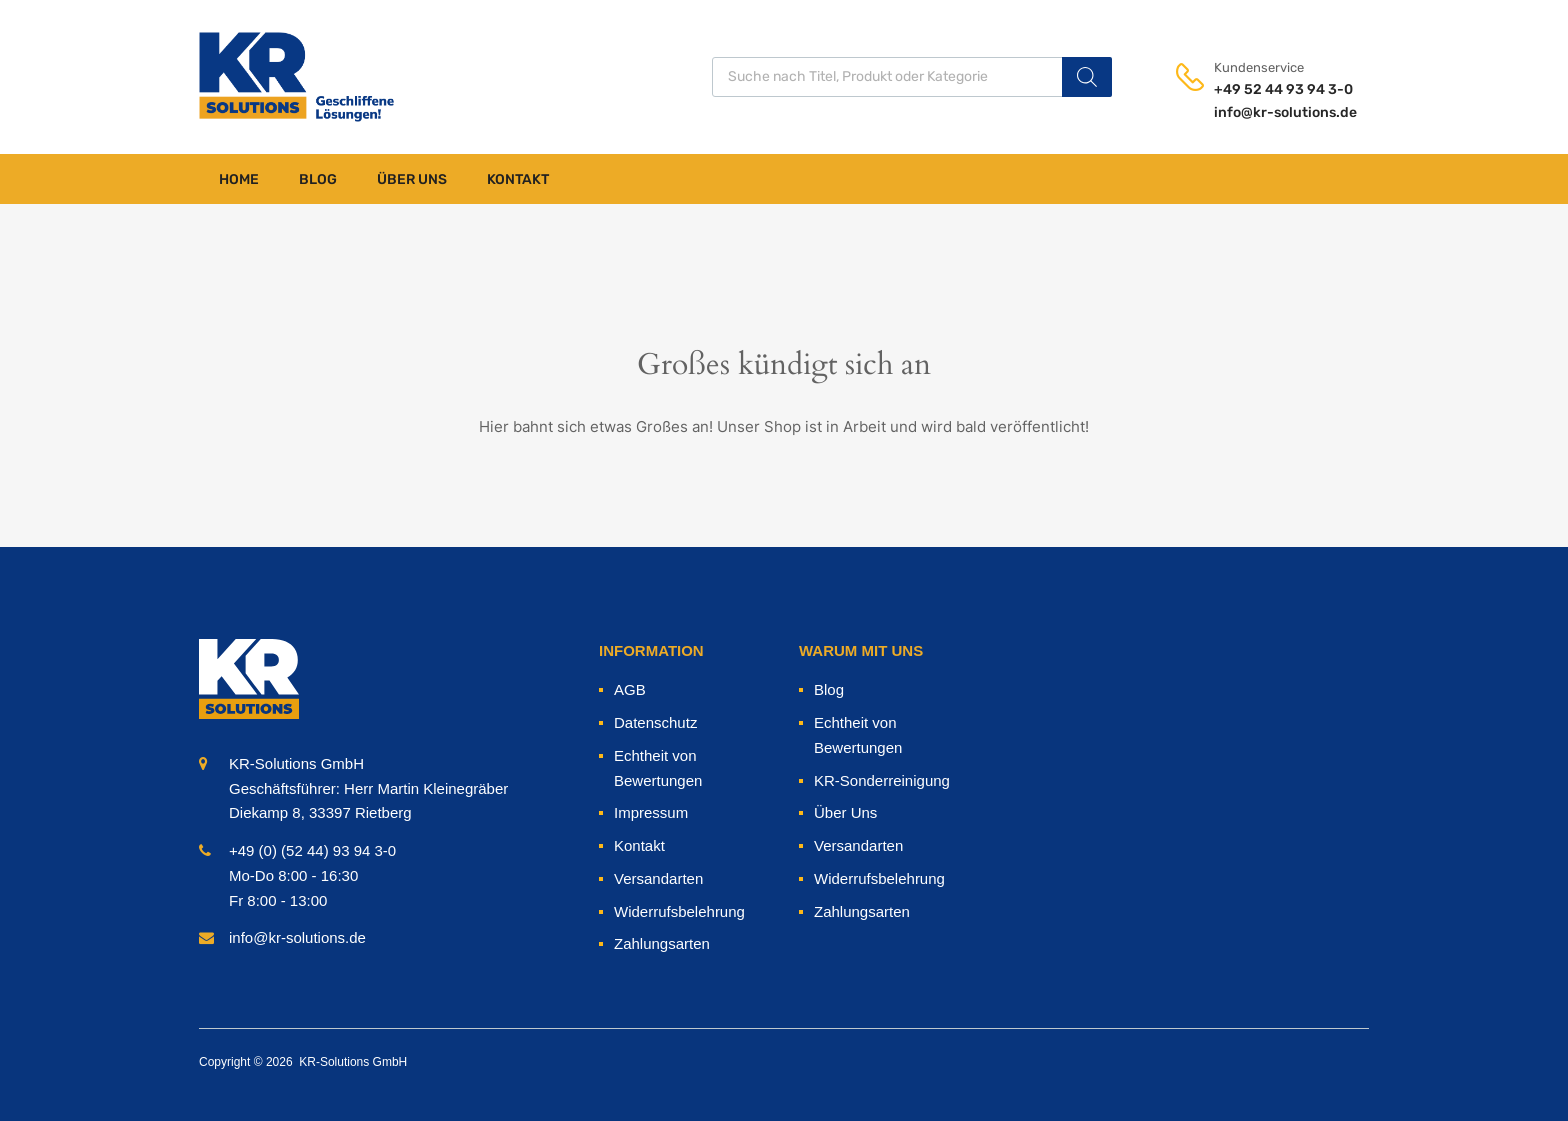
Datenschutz (655, 722)
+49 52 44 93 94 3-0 (1263, 89)
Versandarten (658, 878)
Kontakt (518, 179)
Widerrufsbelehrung (679, 911)
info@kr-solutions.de (1263, 112)
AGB (630, 689)
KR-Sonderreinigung (882, 780)
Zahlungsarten (662, 943)
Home (239, 179)
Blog (318, 179)
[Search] (1087, 77)
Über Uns (412, 179)
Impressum (651, 812)
